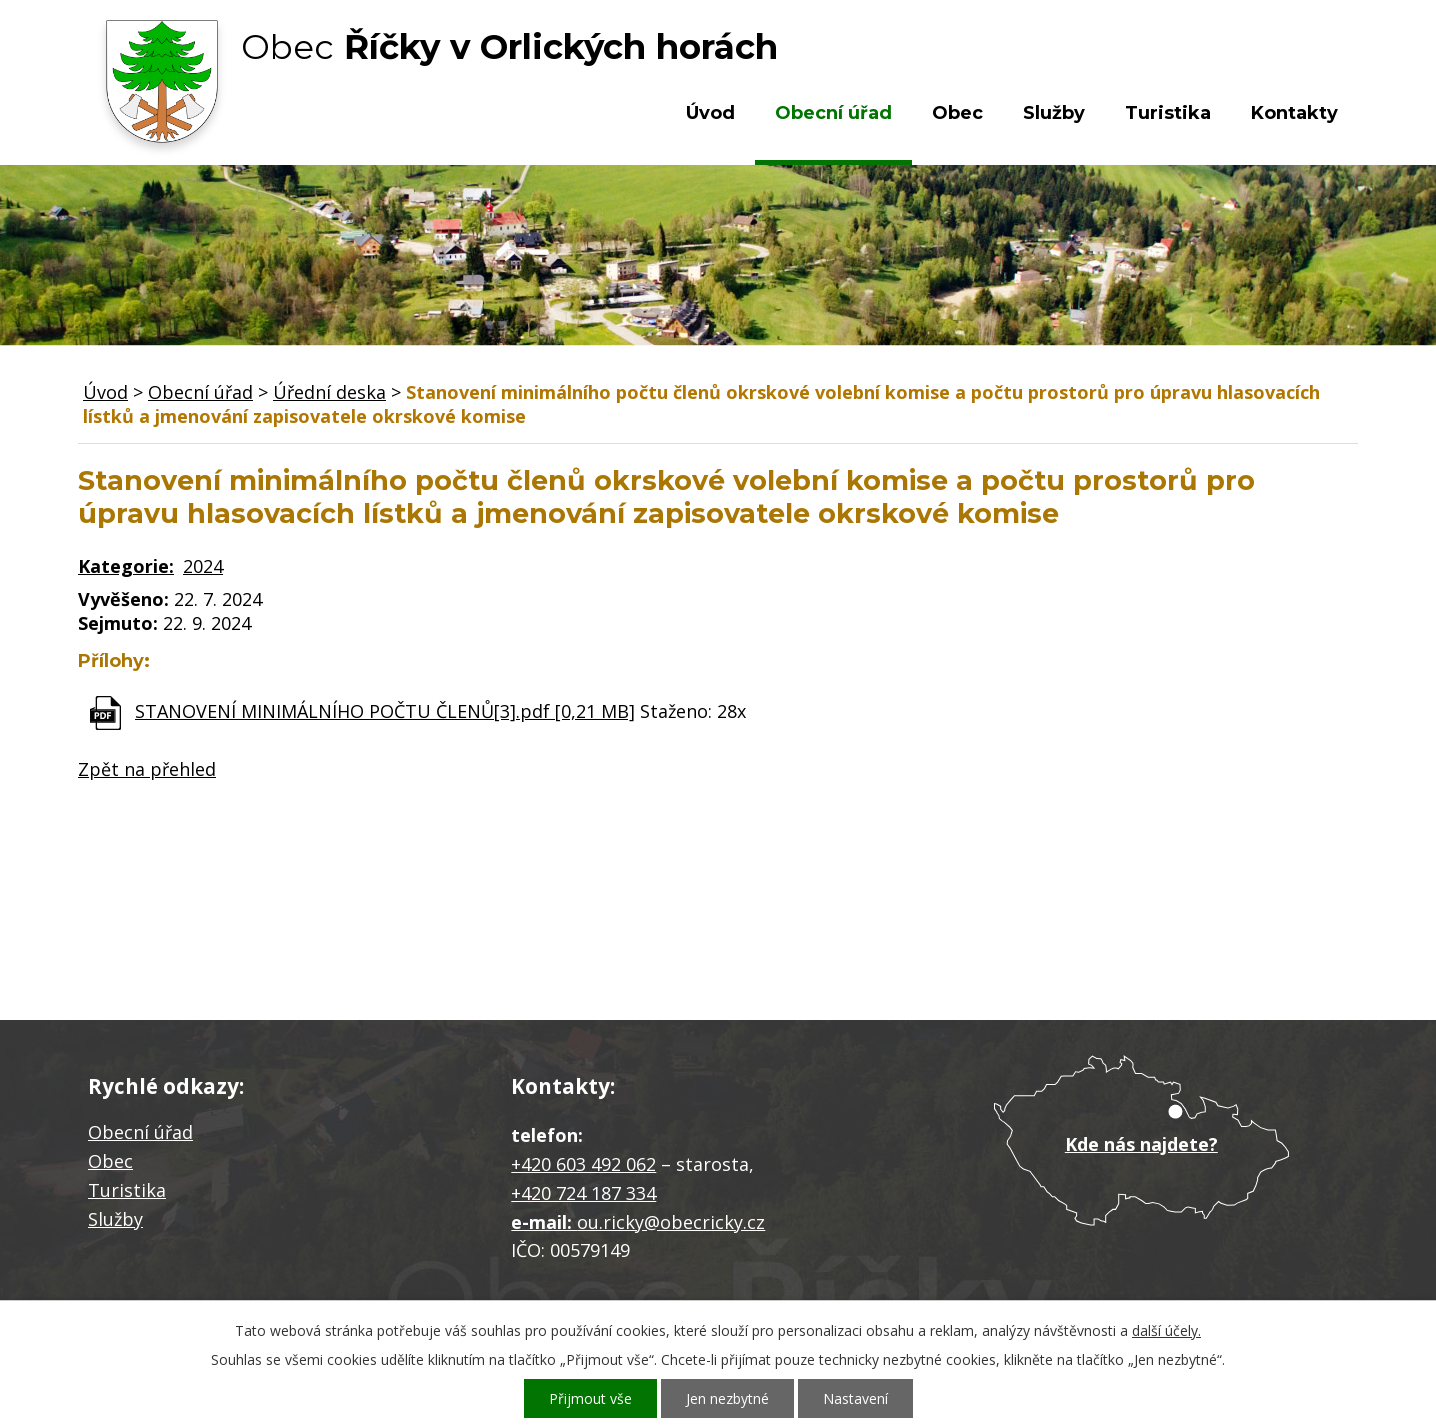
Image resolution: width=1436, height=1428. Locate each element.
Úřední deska (329, 392)
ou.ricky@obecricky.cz (671, 1222)
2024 (203, 566)
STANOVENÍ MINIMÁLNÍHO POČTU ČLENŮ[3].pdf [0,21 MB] (385, 711)
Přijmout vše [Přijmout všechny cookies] (590, 1398)
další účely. (1166, 1330)
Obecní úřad (833, 113)
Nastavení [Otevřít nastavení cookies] (855, 1398)
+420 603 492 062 (583, 1164)
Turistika (1168, 113)
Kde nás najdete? (1141, 1144)
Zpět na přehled (147, 769)
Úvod (710, 113)
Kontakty (1294, 113)
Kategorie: (126, 566)
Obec (957, 113)
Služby (1054, 113)
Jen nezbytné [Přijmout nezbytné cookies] (727, 1398)
